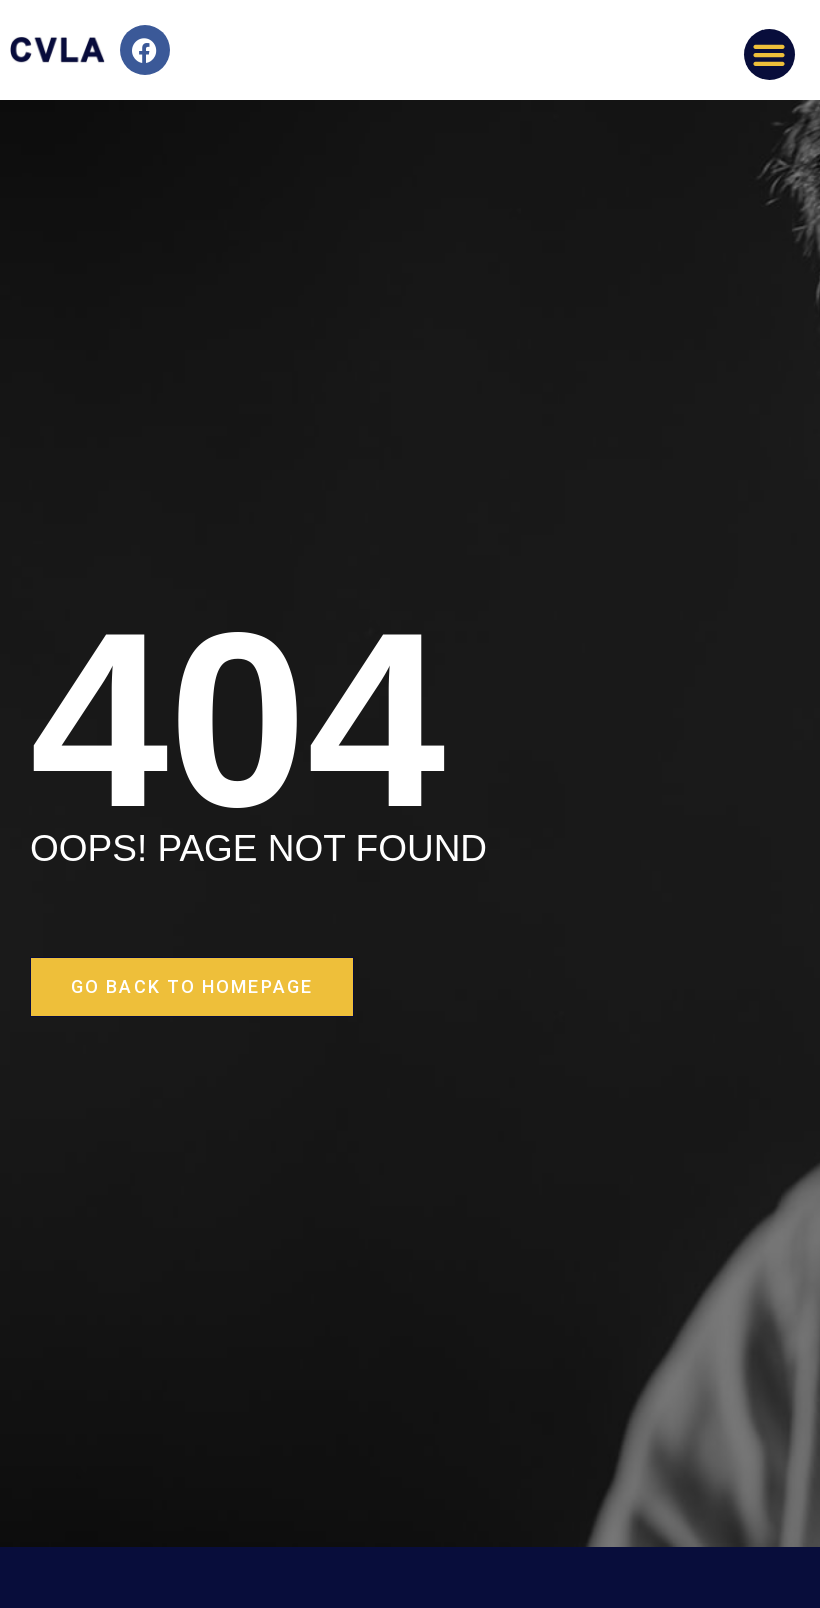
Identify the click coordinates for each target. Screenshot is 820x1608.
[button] (769, 54)
